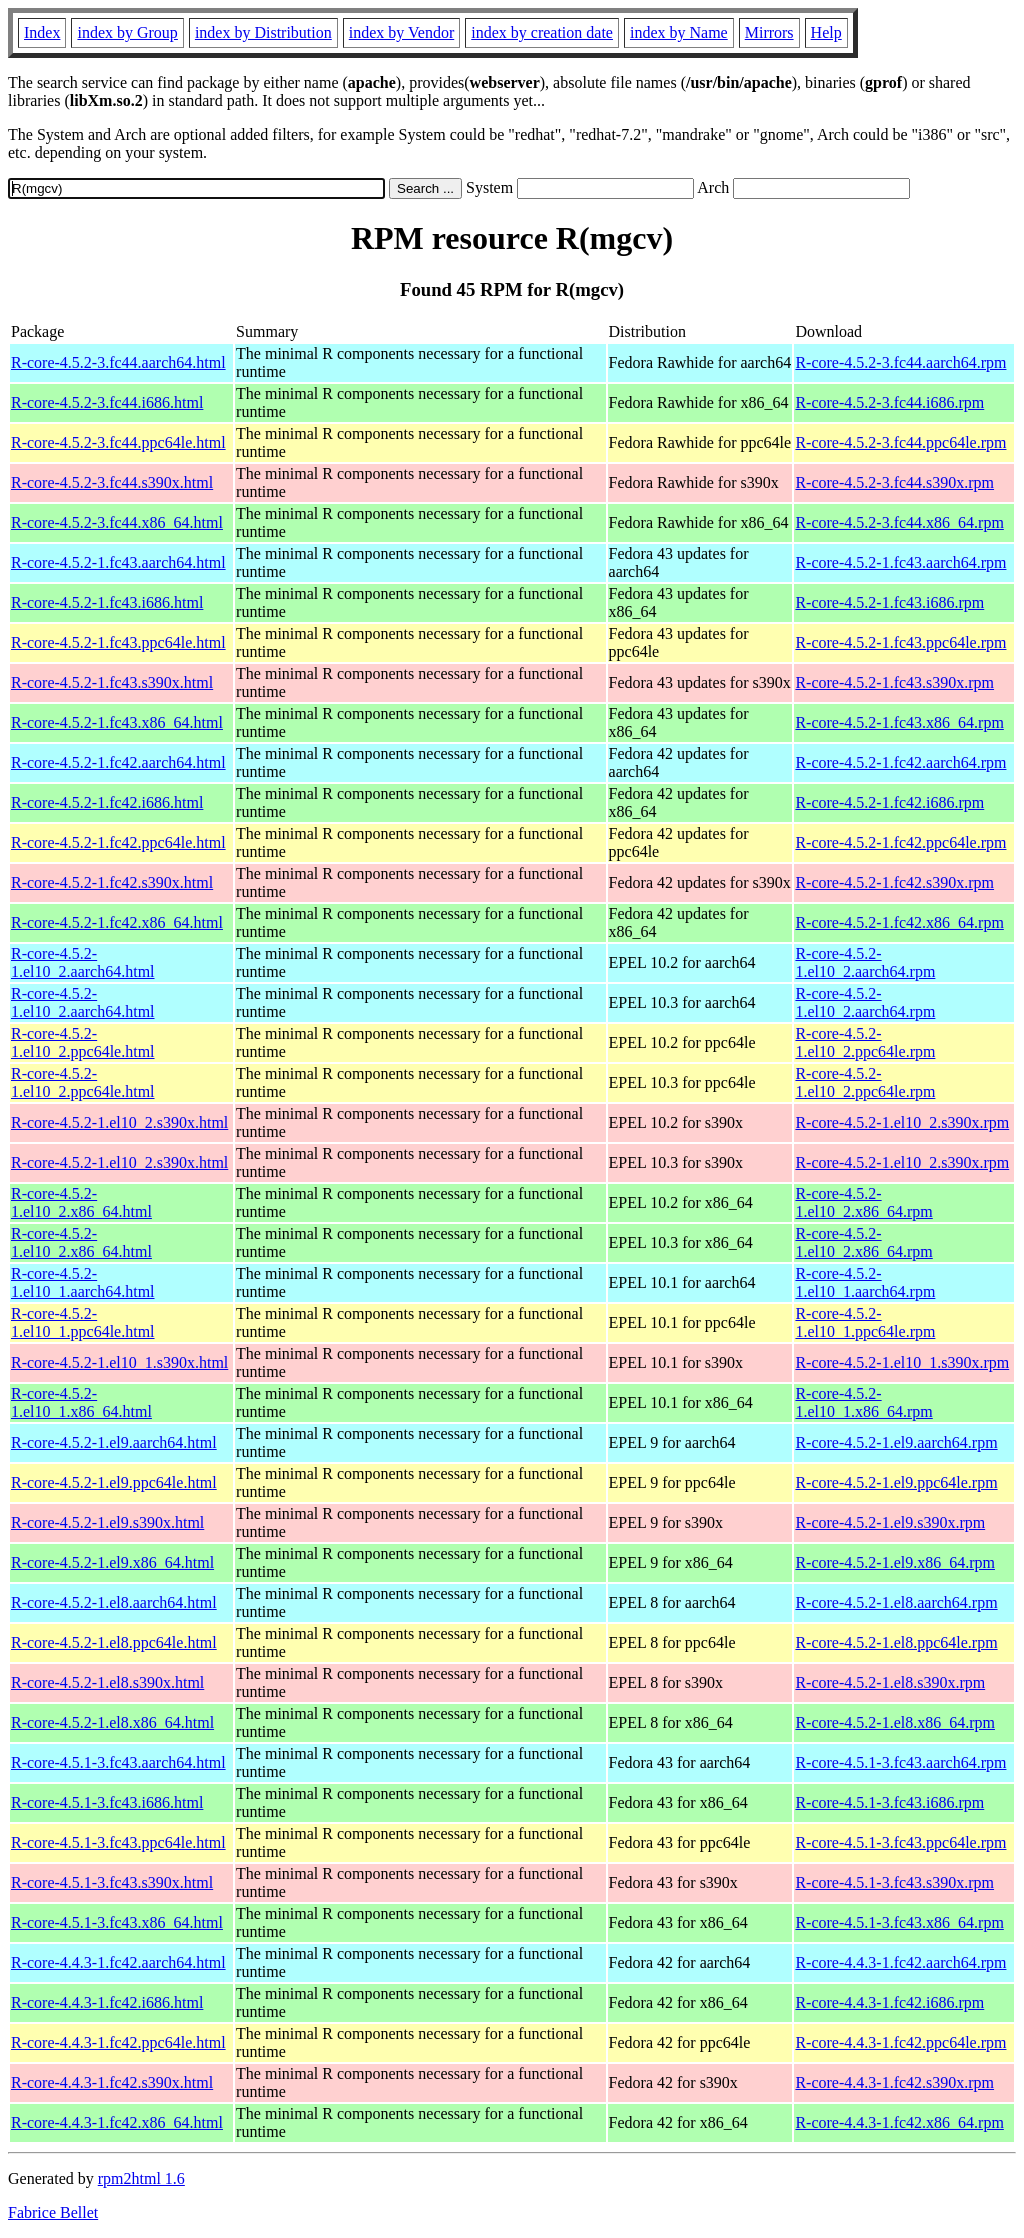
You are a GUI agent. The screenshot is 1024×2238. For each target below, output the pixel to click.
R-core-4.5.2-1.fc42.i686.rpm (889, 802)
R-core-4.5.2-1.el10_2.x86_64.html (81, 1202)
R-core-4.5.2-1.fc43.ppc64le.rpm (900, 642)
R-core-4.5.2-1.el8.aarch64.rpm (896, 1602)
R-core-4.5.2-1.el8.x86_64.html (112, 1722)
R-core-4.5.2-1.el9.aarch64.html (114, 1442)
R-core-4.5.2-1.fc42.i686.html (107, 802)
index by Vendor (401, 32)
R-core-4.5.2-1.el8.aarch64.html (114, 1602)
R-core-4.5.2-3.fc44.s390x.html (112, 482)
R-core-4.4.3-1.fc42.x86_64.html (117, 2122)
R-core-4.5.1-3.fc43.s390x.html (112, 1882)
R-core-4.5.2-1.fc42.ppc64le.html (118, 842)
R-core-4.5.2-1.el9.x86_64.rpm (895, 1562)
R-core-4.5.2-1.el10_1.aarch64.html (83, 1282)
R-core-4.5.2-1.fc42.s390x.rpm (894, 882)
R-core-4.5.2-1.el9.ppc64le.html (114, 1482)
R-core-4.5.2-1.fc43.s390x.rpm (894, 682)
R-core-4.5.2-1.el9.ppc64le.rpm (896, 1482)
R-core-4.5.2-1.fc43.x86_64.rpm (899, 722)
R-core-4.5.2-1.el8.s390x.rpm (890, 1682)
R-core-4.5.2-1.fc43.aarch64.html (118, 562)
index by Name (679, 32)
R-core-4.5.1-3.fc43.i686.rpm (889, 1802)
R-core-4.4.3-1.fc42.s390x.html (112, 2082)
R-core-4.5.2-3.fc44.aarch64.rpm (900, 362)
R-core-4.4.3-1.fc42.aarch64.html (118, 1962)
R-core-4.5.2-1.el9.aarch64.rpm (896, 1442)
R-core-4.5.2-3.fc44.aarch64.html (118, 362)
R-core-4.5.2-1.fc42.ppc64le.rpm (900, 842)
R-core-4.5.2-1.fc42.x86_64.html (117, 922)
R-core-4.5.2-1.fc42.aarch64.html (118, 762)
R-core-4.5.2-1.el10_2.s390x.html (119, 1122)
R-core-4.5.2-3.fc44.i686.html (107, 402)
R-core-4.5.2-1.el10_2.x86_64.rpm (863, 1202)
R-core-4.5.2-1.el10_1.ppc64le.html (83, 1322)
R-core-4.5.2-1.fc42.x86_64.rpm (899, 922)
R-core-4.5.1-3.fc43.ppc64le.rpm (900, 1842)
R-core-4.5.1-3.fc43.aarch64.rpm (900, 1762)
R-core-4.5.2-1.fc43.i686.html (107, 602)
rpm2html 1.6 (141, 2178)
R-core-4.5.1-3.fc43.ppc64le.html (118, 1842)
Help (826, 32)
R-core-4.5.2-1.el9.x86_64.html (112, 1562)
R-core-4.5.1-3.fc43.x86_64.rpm (899, 1922)
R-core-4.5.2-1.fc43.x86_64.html (117, 722)
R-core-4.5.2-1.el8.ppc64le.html (114, 1642)
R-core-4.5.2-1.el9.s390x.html (107, 1522)
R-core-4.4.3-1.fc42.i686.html (107, 2002)
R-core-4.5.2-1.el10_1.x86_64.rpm (863, 1402)
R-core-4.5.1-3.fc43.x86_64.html (117, 1922)
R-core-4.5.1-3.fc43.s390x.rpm (894, 1882)
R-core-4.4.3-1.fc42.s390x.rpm (894, 2082)
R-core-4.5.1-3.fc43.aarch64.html (118, 1762)
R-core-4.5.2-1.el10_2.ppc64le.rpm (865, 1042)
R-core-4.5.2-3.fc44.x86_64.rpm (899, 522)
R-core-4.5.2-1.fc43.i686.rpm (889, 602)
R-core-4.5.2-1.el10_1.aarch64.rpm (865, 1282)
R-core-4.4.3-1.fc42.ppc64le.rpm (900, 2042)
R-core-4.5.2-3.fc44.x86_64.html (117, 522)
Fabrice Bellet (53, 2212)
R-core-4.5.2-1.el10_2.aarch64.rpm (865, 962)
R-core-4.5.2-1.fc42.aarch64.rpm (900, 762)
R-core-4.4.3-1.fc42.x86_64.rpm (899, 2122)
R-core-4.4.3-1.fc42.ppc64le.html (118, 2042)
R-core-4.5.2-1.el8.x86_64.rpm (895, 1722)
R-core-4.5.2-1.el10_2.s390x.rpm (902, 1122)
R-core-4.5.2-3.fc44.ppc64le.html (118, 442)
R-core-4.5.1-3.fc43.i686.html (107, 1802)
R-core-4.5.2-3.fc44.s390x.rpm (894, 482)
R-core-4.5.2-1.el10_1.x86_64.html (81, 1402)
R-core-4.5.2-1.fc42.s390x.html (112, 882)
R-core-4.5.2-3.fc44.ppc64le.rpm (900, 442)
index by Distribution (263, 32)
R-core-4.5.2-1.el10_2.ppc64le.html (83, 1042)
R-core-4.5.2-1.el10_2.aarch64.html (83, 962)
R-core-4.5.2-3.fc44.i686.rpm (889, 402)
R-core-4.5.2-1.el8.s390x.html (107, 1682)
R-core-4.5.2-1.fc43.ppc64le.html (118, 642)
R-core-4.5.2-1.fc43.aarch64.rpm (900, 562)
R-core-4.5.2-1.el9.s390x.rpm (890, 1522)
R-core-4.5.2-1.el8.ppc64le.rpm (896, 1642)
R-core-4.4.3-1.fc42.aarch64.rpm (900, 1962)
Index (42, 32)
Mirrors (769, 32)
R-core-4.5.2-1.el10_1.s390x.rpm (902, 1362)
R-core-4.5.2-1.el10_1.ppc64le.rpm (865, 1322)
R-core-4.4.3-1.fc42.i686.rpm (889, 2002)
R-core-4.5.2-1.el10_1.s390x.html (119, 1362)
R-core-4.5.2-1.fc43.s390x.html (112, 682)
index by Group (127, 32)
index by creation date (542, 32)
